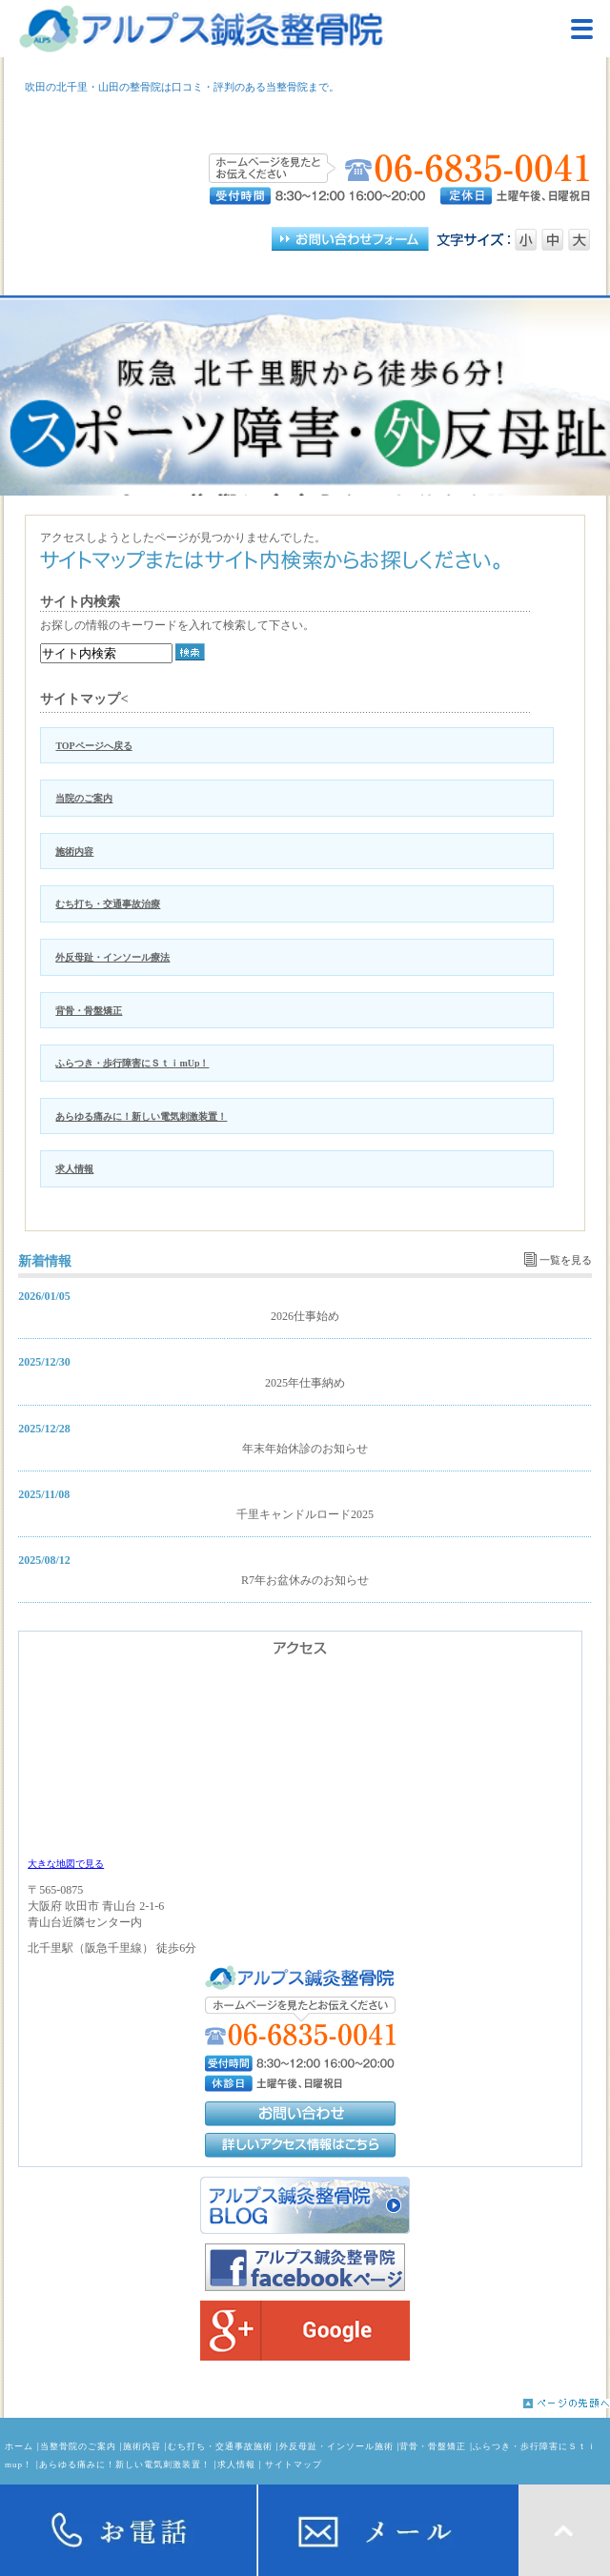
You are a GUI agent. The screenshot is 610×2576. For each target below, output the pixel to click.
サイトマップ (293, 2464)
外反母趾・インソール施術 (336, 2446)
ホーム (19, 2446)
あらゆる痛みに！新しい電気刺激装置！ (141, 1116)
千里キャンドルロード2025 (305, 1514)
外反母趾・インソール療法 (112, 957)
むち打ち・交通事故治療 (107, 904)
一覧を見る (565, 1260)
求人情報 (74, 1169)
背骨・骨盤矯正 (88, 1010)
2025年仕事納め (305, 1382)
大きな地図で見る (66, 1863)
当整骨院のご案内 (78, 2446)
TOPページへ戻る (93, 745)
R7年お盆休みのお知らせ (305, 1580)
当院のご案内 (83, 798)
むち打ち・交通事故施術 (220, 2446)
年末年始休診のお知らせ (305, 1448)
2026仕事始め (305, 1316)
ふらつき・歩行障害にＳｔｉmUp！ (132, 1063)
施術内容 (74, 851)
